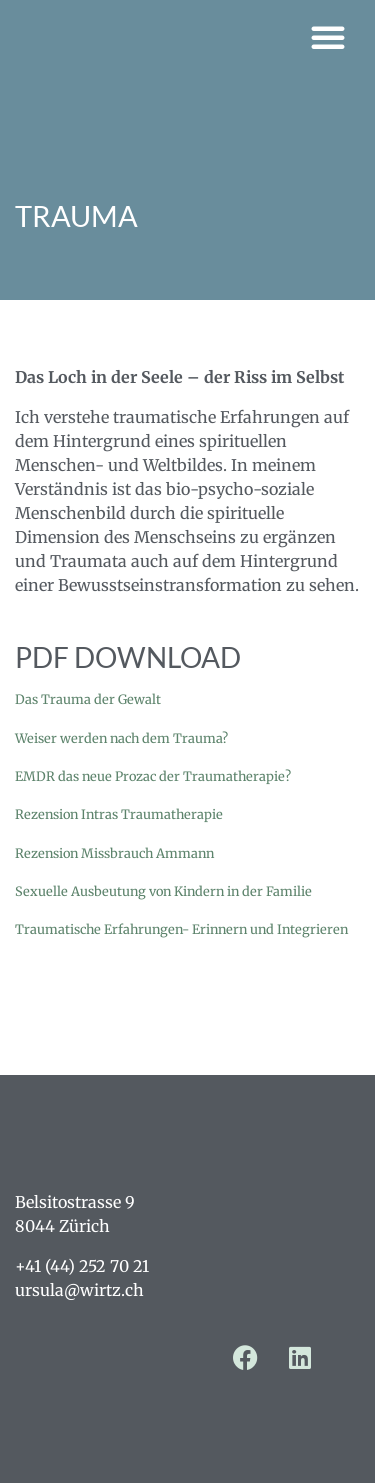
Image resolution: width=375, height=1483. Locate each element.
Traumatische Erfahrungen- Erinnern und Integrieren (181, 929)
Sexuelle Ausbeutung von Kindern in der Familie (163, 891)
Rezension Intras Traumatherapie (119, 814)
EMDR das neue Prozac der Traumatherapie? (153, 776)
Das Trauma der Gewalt (88, 699)
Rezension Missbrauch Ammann (114, 853)
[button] (328, 37)
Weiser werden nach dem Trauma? (121, 738)
